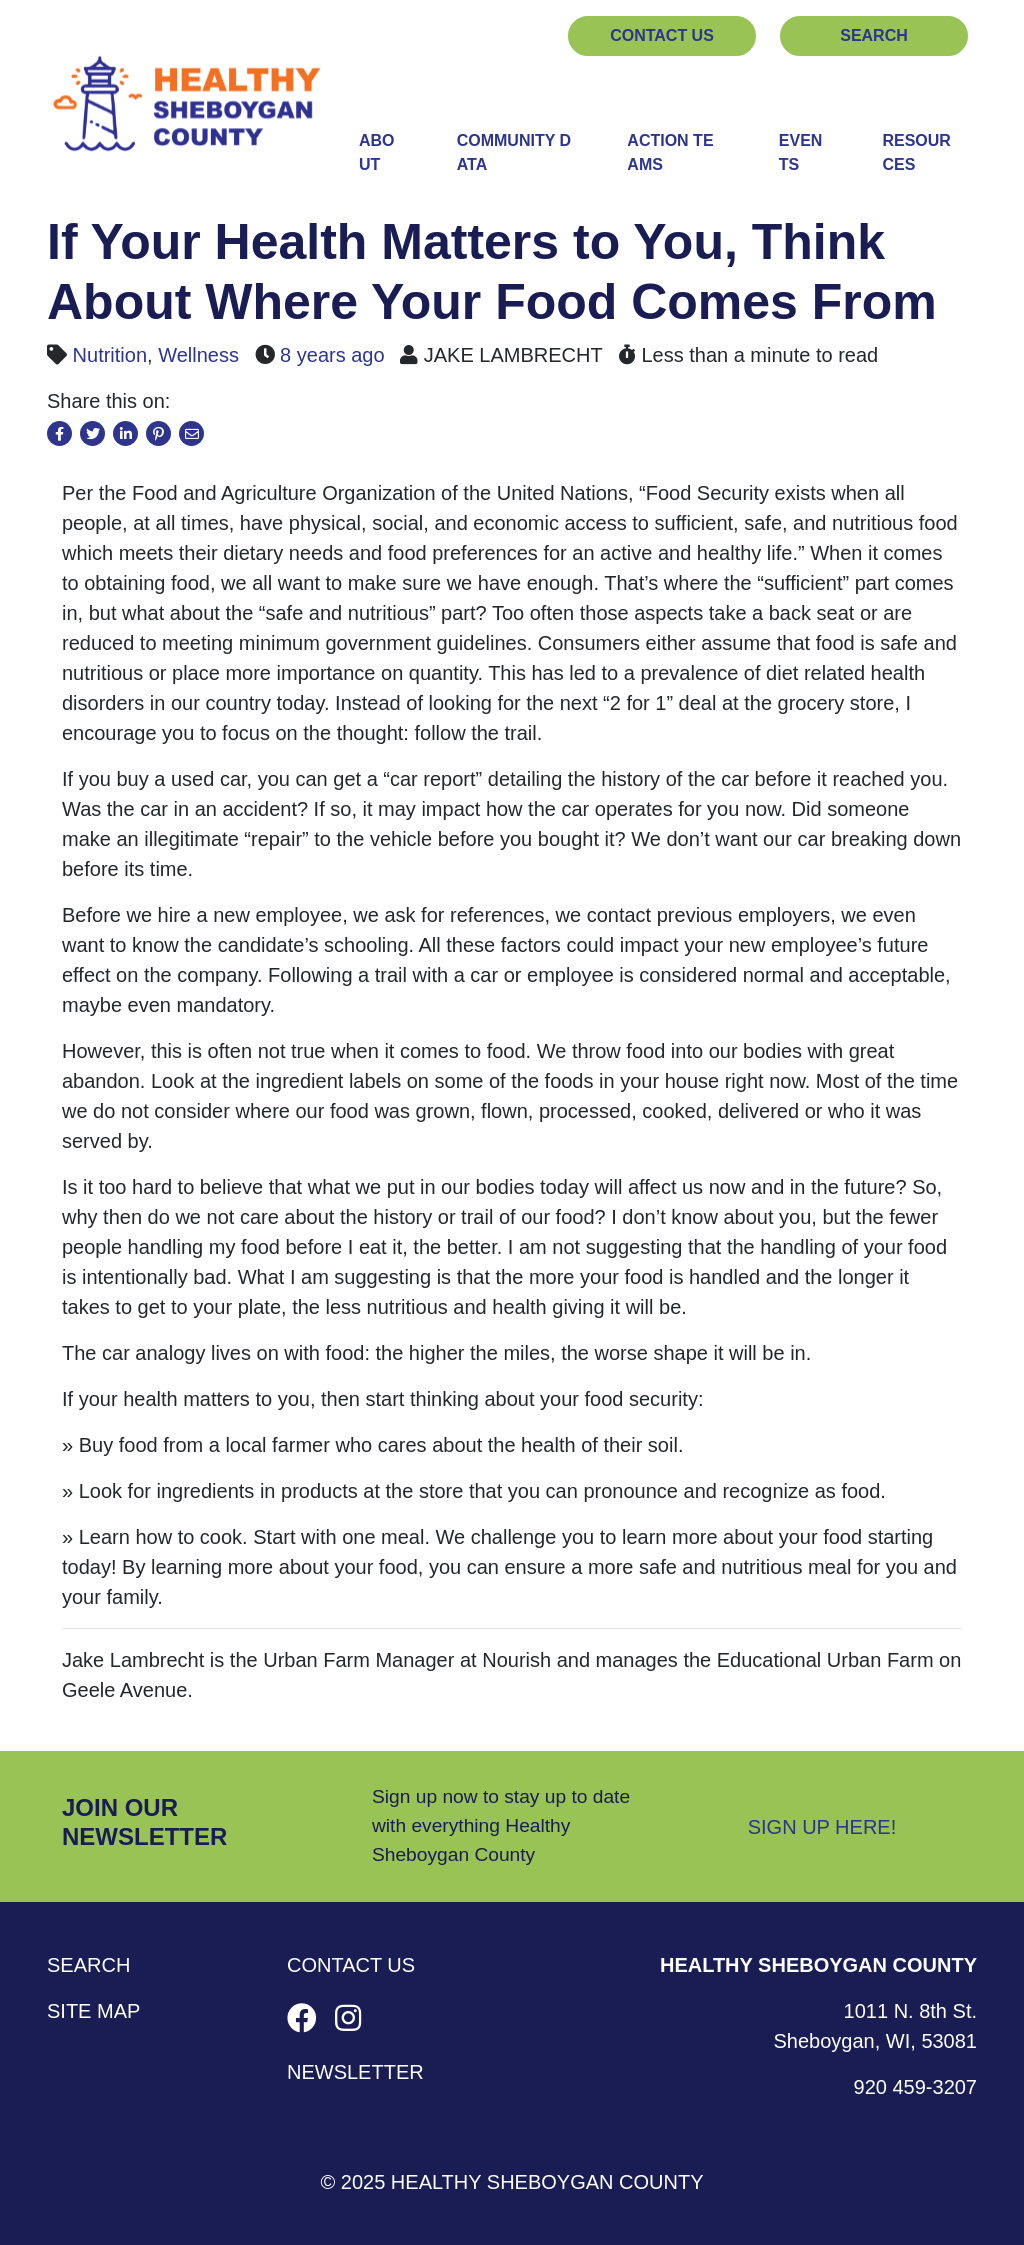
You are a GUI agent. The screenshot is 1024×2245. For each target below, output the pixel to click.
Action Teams (670, 152)
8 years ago (332, 355)
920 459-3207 (915, 2087)
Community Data (514, 152)
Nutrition (110, 355)
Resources (916, 152)
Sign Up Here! (822, 1827)
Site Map (93, 2011)
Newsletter (355, 2072)
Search (874, 35)
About (377, 152)
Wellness (198, 355)
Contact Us (662, 35)
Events (801, 152)
